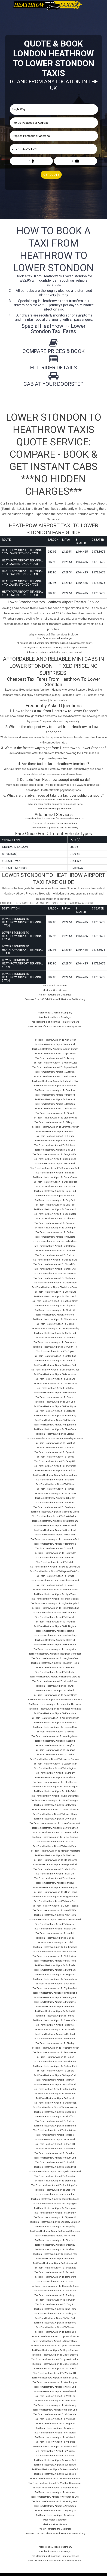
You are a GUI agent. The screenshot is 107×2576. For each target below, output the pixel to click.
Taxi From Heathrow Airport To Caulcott (55, 1236)
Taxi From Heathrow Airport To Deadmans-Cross (54, 1369)
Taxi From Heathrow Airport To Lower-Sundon (55, 1837)
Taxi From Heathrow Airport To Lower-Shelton (55, 1828)
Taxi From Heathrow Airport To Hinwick (55, 1617)
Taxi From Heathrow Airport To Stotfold (55, 2235)
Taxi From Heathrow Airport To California (54, 1218)
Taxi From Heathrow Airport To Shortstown (54, 2130)
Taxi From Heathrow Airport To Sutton (55, 2258)
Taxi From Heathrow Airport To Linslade (55, 1777)
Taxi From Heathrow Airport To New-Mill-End (55, 1910)
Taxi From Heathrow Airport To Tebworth (55, 2272)
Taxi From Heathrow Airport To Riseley (55, 2043)
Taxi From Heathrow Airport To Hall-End (55, 1534)
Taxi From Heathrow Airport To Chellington (54, 1278)
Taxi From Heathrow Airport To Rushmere (55, 2061)
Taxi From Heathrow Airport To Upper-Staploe (55, 2354)
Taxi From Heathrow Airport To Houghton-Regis (55, 1663)
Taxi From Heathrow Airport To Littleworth (55, 1805)
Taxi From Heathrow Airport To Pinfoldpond (55, 1992)
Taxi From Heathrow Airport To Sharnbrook (55, 2102)
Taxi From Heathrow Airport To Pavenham (55, 1970)
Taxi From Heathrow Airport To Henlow (54, 1585)
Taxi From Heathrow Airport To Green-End (55, 1525)
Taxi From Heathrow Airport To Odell (55, 1942)
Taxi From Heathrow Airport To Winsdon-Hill (55, 2446)
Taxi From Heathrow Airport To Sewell (55, 2098)
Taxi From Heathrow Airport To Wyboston (55, 2506)
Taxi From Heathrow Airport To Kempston (55, 1713)
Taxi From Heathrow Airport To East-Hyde (55, 1406)
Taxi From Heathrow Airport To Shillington (55, 2125)
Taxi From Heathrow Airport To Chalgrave (54, 1246)
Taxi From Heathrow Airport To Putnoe (55, 2015)
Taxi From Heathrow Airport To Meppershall (55, 1864)
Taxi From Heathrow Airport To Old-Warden (55, 1951)
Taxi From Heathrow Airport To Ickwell (55, 1685)
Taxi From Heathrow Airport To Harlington (55, 1543)
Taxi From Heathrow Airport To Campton (55, 1223)
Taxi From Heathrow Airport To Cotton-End (54, 1356)
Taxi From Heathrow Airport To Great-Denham (55, 1521)
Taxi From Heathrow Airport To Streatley (55, 2244)
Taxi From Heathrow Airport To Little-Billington (55, 1786)
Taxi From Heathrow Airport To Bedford (55, 1094)
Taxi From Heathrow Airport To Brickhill (54, 1172)
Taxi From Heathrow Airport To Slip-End (55, 2139)
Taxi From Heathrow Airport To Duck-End (54, 1379)
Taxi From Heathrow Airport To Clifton (55, 1314)
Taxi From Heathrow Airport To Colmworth (55, 1342)
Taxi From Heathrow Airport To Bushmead (55, 1209)
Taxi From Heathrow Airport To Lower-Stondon (54, 1832)
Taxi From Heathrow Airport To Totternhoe (55, 2322)
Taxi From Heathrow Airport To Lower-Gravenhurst (55, 1823)
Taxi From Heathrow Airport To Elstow (55, 1434)
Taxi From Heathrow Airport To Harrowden (55, 1553)
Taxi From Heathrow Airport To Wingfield (54, 2441)
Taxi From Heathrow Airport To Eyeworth (55, 1452)
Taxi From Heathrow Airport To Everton (54, 1447)
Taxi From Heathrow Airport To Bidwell (55, 1113)
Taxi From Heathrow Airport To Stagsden (54, 2176)
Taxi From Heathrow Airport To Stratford (55, 2240)
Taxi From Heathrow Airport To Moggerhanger (55, 1896)
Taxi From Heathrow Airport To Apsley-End (54, 1053)
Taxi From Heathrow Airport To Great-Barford (54, 1516)
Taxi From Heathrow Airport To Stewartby (55, 2212)
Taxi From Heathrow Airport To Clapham (55, 1305)
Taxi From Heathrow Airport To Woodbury (55, 2464)
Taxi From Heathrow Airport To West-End (54, 2396)
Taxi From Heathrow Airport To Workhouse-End (55, 2496)
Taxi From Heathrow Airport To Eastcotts (54, 1411)
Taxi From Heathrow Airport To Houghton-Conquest (55, 1653)
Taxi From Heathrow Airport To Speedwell (55, 2167)
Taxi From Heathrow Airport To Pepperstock (55, 1979)
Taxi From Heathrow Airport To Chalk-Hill (55, 1250)
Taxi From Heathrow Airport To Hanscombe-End (55, 1539)
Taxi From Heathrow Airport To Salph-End (55, 2075)
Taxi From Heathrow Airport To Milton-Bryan (55, 1887)
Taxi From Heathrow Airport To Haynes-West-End (55, 1571)
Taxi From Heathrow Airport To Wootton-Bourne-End (55, 2478)
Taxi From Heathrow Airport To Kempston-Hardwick (55, 1704)
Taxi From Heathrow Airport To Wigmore (55, 2423)
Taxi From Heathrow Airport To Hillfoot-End (55, 1612)
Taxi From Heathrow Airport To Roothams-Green (55, 2047)
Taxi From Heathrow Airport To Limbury (55, 1773)
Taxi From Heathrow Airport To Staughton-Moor (55, 2199)
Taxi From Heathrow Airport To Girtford (54, 1502)
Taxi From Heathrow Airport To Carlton (55, 1232)
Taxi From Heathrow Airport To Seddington (55, 2089)
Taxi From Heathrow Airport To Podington (55, 1997)
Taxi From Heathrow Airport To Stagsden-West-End (55, 2171)
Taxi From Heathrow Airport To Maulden (55, 1855)
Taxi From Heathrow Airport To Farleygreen (54, 1466)
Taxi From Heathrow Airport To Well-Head (55, 2391)
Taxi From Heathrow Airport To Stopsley (55, 2226)
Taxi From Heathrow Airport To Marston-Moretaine (55, 1850)
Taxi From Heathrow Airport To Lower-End (55, 1818)
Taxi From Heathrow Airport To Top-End (55, 2318)
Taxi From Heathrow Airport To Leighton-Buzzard (55, 1759)
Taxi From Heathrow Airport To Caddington (55, 1214)
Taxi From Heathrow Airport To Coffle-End (55, 1333)
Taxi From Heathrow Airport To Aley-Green (55, 1039)
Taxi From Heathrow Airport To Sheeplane (55, 2112)
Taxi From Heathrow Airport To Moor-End (54, 1901)
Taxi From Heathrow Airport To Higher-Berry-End (55, 1603)
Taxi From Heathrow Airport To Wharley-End (55, 2409)
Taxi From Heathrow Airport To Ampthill (55, 1044)
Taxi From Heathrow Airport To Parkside (55, 1965)
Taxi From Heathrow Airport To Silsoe (55, 2135)
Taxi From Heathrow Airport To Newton (54, 1924)
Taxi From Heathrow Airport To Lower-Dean (55, 1814)
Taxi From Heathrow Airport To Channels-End (54, 1259)
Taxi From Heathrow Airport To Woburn (55, 2455)
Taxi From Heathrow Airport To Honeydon (55, 1644)
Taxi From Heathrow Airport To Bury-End (55, 1200)
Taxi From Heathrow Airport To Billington (55, 1122)
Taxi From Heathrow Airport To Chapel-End (54, 1264)
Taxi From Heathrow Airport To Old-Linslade (55, 1947)
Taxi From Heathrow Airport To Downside (55, 1374)
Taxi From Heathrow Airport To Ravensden (55, 2029)
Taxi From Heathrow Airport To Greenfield (55, 1530)
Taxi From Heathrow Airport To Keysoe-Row (55, 1727)
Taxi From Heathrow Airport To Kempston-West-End (55, 1708)
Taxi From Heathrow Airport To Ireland (55, 1690)
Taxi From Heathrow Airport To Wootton (55, 2492)
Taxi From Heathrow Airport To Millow (55, 1883)
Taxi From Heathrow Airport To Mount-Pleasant (54, 1905)
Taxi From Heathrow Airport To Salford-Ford (55, 2066)
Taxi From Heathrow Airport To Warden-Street (55, 2377)
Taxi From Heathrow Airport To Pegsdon (55, 1974)
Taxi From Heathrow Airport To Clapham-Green (54, 1301)
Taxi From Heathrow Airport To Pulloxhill (55, 2011)
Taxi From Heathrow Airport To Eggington (55, 1424)
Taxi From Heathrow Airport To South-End (55, 2157)
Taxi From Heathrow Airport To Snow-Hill (54, 2144)
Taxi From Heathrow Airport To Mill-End (55, 1873)
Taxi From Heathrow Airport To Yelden (55, 2515)
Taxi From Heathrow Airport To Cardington (55, 1227)
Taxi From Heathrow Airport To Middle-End (54, 1869)
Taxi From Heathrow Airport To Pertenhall (54, 1983)
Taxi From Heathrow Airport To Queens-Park (55, 2020)
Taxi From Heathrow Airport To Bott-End (55, 1149)
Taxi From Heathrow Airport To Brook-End (55, 1191)
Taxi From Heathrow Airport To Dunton (55, 1397)
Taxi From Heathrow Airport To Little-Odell (55, 1791)
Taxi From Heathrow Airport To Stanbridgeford (54, 2185)
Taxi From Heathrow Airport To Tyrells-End (55, 2332)
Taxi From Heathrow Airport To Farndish (55, 1470)
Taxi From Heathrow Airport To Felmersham (55, 1475)
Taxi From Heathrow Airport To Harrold (54, 1548)
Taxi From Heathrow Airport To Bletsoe (54, 1136)
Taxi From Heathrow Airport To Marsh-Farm (55, 1846)
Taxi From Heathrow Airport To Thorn (54, 2281)
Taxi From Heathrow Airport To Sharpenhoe (55, 2107)
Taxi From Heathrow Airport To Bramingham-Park (55, 1168)
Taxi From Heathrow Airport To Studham (55, 2249)
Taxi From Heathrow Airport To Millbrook (54, 1878)
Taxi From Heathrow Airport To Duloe (55, 1388)
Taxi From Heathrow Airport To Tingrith (54, 2304)
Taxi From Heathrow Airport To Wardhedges (55, 2382)
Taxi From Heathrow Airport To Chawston (55, 1273)
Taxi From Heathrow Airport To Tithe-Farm (55, 2309)
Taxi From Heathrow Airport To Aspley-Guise (54, 1062)
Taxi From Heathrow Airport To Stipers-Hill (55, 2217)
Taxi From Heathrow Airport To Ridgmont (54, 2038)
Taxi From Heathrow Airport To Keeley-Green (55, 1695)
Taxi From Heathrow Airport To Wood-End (55, 2460)
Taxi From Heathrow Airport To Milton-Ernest (55, 1892)
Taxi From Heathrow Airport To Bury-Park (55, 1204)
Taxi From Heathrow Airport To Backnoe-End (54, 1076)
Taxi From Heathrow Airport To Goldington (54, 1507)
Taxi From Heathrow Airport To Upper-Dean (55, 2341)
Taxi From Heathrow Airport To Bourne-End (54, 1159)
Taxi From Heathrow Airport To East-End (55, 1401)
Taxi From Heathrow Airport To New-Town (55, 1915)
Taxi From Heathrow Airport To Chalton (54, 1255)
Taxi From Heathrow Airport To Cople (55, 1351)
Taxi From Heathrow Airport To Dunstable (55, 1392)
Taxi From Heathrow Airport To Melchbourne (55, 1860)
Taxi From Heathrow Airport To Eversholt (55, 1443)
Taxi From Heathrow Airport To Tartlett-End (54, 2267)
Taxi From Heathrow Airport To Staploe (54, 2194)
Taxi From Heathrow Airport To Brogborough (54, 1182)
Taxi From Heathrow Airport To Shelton (54, 2121)
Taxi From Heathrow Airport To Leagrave (55, 1750)
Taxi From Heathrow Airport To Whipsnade (54, 2414)
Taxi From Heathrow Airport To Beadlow (55, 1090)
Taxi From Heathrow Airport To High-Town (55, 1594)
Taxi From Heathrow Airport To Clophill (54, 1324)
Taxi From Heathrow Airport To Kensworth (55, 1722)
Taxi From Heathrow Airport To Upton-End (55, 2368)
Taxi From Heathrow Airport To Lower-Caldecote (54, 1809)
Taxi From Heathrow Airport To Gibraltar (55, 1498)
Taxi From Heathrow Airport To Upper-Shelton (55, 2350)
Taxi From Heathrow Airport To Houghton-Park (55, 1658)
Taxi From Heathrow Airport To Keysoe (54, 1731)
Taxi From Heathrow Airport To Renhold (55, 2034)
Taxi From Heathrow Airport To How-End (55, 1667)
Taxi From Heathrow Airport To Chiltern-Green (55, 1287)
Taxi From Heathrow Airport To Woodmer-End (55, 2469)
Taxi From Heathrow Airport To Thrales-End (55, 2290)
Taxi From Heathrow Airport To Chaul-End (55, 1269)
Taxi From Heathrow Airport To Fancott (54, 1456)
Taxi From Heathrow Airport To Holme (55, 1631)
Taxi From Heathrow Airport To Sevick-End (55, 2093)
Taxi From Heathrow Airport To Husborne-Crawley (55, 1676)
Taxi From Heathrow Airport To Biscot (55, 1131)
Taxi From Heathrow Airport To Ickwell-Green (54, 1681)
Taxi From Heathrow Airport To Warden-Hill (54, 2373)
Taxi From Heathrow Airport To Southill (54, 2162)
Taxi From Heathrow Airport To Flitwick (54, 1488)
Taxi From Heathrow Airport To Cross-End (55, 1365)
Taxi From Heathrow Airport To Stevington (55, 2208)
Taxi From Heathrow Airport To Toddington (54, 2313)
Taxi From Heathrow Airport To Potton (55, 2006)
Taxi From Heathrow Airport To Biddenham (54, 1108)
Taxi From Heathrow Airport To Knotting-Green (55, 1736)
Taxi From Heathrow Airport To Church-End (54, 1291)
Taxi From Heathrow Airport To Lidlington (55, 1768)
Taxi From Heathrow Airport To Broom (55, 1195)
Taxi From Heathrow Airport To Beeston (55, 1104)
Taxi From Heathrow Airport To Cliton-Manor (55, 1319)
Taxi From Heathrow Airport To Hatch (55, 1562)
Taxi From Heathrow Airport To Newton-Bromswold (55, 1919)
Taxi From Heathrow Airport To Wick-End (54, 2419)
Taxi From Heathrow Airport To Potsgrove (55, 2002)
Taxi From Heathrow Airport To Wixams (55, 2451)
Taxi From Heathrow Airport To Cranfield (55, 1360)
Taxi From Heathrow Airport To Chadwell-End (54, 1241)
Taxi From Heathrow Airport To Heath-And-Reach (55, 1580)
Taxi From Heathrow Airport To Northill (55, 1933)
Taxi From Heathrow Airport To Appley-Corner (55, 1049)
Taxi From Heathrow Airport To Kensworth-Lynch (54, 1718)
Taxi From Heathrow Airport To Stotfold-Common (55, 2231)
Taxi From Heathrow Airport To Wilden (55, 2428)
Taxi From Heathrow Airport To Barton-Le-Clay (55, 1081)
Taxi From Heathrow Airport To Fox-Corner (55, 1493)
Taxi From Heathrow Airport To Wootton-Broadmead (54, 2483)
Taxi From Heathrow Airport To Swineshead (55, 2263)
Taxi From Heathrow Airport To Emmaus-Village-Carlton (55, 1438)
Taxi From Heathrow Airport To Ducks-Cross (55, 1383)
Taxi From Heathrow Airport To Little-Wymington (55, 1800)
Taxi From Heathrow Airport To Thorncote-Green (55, 2286)
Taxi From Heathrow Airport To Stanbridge (55, 2180)
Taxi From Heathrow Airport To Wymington (54, 2510)
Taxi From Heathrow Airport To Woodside (55, 2474)
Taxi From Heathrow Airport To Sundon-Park (55, 2254)
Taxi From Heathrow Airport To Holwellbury (55, 1635)
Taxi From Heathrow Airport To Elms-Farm (55, 1429)
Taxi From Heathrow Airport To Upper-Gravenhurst (55, 2345)
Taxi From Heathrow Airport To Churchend (55, 1296)
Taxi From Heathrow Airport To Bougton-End (55, 1154)
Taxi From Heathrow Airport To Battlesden (55, 1085)
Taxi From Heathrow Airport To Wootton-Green (54, 2487)
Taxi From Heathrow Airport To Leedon (54, 1754)
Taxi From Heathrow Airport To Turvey (55, 2327)
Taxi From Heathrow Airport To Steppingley (55, 2203)
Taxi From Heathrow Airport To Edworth (55, 1420)
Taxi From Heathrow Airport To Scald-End (55, 2084)
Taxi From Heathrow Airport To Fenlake (54, 1479)
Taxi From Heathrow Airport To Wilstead (55, 2437)
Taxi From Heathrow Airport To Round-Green (55, 2052)
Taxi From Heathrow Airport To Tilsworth (55, 2299)
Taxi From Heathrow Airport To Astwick (55, 1072)
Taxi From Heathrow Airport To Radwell (55, 2025)
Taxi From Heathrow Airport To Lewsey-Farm (54, 1763)
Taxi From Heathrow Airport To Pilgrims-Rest (55, 1988)
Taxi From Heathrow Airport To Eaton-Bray (55, 1415)
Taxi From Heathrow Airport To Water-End (55, 2387)
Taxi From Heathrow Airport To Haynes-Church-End (54, 1566)
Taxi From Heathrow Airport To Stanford (55, 2189)
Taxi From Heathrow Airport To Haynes (54, 1576)
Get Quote (51, 174)
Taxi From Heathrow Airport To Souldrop (55, 2153)
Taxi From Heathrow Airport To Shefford (55, 2116)
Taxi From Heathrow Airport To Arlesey (54, 1058)
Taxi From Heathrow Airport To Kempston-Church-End (55, 1699)
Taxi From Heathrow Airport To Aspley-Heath (54, 1067)
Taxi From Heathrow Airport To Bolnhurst (54, 1145)
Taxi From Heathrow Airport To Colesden (54, 1337)
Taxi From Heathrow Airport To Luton (54, 1841)
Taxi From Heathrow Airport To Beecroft (55, 1099)
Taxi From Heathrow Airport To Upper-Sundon (55, 2364)
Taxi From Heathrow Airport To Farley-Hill (54, 1461)
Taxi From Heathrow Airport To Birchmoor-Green (55, 1127)
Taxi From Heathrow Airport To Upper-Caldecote (54, 2336)
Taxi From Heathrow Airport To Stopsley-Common (55, 2222)
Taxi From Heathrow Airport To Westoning (55, 2405)
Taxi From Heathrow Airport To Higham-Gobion (55, 1598)
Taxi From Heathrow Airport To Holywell (55, 1640)
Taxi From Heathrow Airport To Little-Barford (55, 1782)
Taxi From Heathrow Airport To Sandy (55, 2080)
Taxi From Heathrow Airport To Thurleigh (55, 2295)
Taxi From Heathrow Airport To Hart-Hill (55, 1557)
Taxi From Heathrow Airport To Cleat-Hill (55, 1310)
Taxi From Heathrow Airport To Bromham (54, 1186)
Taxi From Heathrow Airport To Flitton (55, 1484)
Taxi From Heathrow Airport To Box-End (55, 1163)
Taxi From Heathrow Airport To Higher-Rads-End (55, 1608)
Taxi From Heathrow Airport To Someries (54, 2148)
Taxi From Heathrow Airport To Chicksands (55, 1282)
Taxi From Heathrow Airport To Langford (55, 1745)
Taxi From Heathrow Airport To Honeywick (55, 1649)
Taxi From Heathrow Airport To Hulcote (54, 1672)
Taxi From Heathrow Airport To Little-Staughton (55, 1795)
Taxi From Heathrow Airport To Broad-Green (55, 1177)
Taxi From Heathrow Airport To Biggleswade (55, 1117)
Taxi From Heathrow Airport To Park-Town (55, 1960)
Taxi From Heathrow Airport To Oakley (55, 1937)
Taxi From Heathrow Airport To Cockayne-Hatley (55, 1328)
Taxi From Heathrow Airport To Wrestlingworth (55, 2501)
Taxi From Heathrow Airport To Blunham (55, 1140)
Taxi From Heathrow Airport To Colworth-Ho (55, 1346)
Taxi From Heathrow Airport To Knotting (55, 1740)
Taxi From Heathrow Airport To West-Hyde (55, 2400)
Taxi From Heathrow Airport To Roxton (55, 2057)
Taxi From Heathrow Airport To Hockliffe (55, 1621)
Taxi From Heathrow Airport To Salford (54, 2070)
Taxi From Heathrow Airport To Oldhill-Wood (55, 1956)
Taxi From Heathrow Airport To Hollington (55, 1626)
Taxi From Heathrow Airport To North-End (55, 1928)
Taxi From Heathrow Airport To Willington (55, 2432)
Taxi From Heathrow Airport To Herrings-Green (55, 1589)
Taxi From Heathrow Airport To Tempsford (55, 2277)
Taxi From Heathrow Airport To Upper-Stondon (54, 2359)
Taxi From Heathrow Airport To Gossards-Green (55, 1511)
